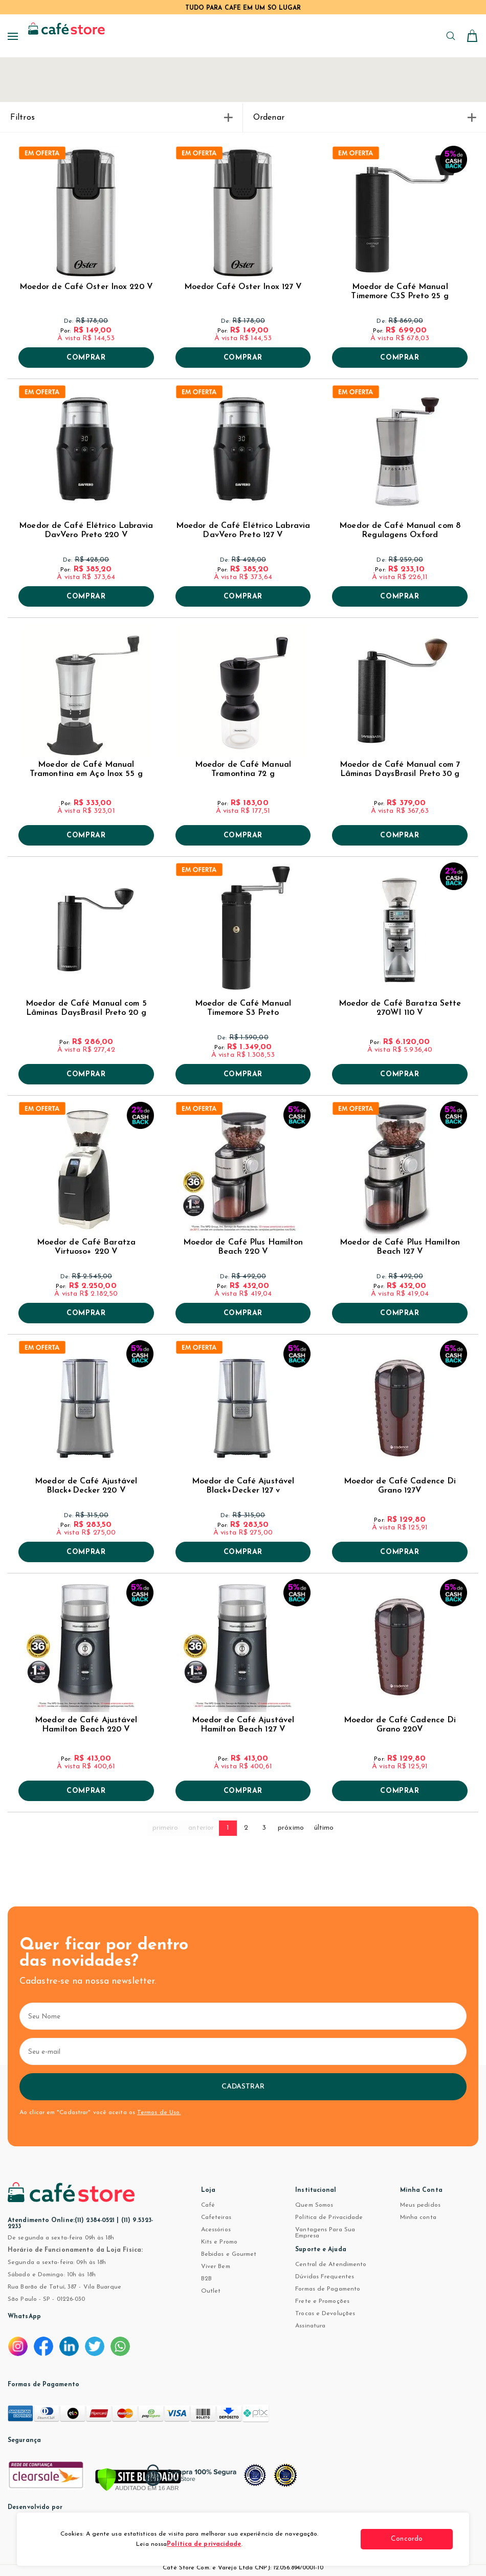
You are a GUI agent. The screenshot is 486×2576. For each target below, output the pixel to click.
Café (208, 2205)
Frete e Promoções (322, 2301)
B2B (206, 2279)
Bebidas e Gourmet (229, 2254)
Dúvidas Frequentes (324, 2277)
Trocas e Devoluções (325, 2314)
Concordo (414, 2539)
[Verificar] (138, 2480)
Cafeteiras (216, 2217)
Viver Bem (215, 2266)
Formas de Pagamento (327, 2289)
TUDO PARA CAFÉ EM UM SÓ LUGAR (243, 8)
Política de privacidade (204, 2544)
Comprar (86, 358)
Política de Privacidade (329, 2217)
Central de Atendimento (330, 2264)
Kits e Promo (219, 2242)
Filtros (121, 118)
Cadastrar (243, 2087)
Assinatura (310, 2326)
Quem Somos (314, 2205)
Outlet (211, 2291)
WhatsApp (24, 2317)
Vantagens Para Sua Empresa (325, 2233)
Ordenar (364, 118)
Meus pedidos (420, 2205)
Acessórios (216, 2230)
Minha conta (418, 2217)
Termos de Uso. (159, 2112)
